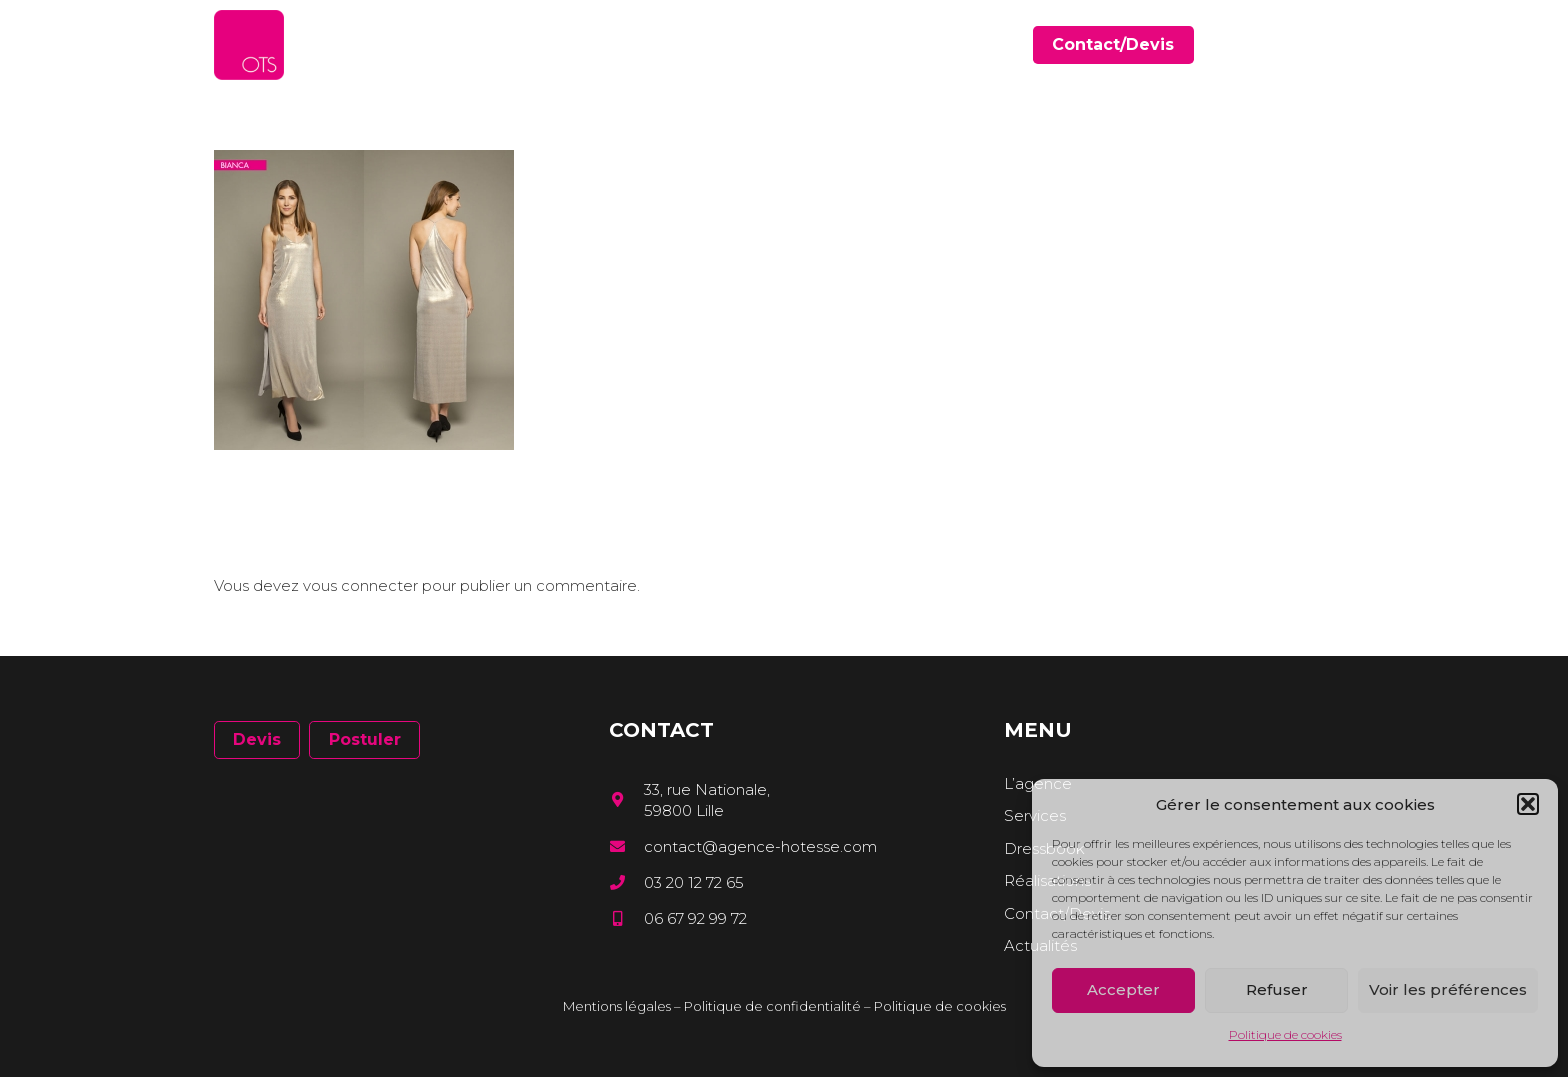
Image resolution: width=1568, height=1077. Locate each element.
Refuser (1277, 989)
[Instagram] (1347, 45)
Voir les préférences (1448, 989)
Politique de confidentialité (772, 1006)
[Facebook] (1289, 44)
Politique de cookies (1285, 1034)
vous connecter (360, 585)
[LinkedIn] (1318, 44)
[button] (1528, 804)
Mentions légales (617, 1006)
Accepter (1123, 989)
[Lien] (249, 45)
